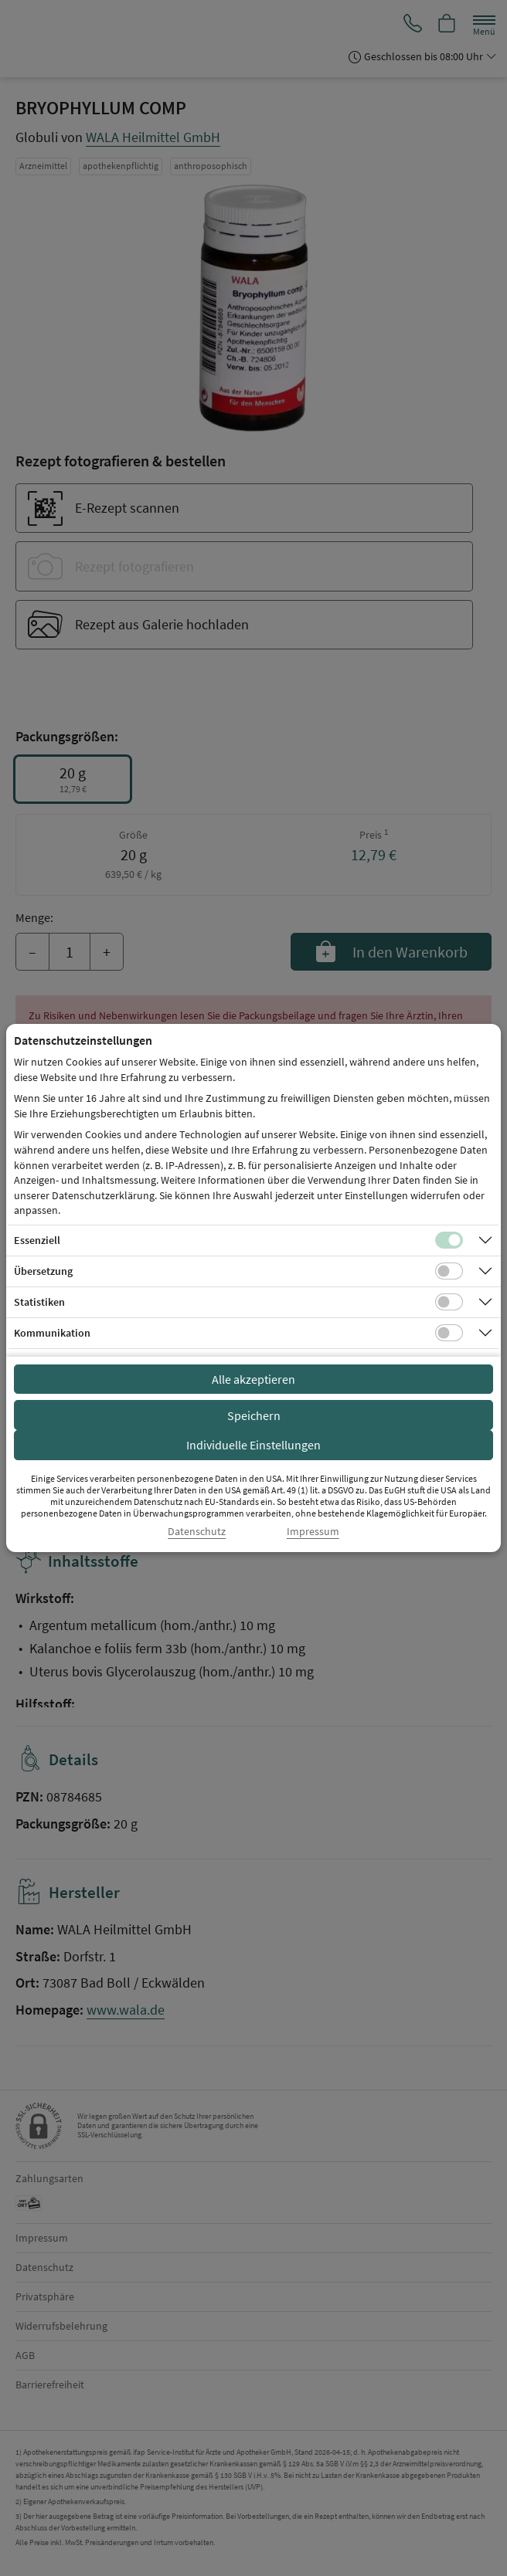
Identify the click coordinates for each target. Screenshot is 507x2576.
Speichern (254, 1415)
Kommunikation (52, 1333)
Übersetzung (43, 1271)
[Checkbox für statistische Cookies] (449, 1301)
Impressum (313, 1531)
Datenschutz (197, 1531)
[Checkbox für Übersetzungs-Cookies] (449, 1271)
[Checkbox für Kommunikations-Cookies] (449, 1332)
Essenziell (37, 1240)
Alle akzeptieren (253, 1379)
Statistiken (39, 1302)
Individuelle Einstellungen (253, 1444)
